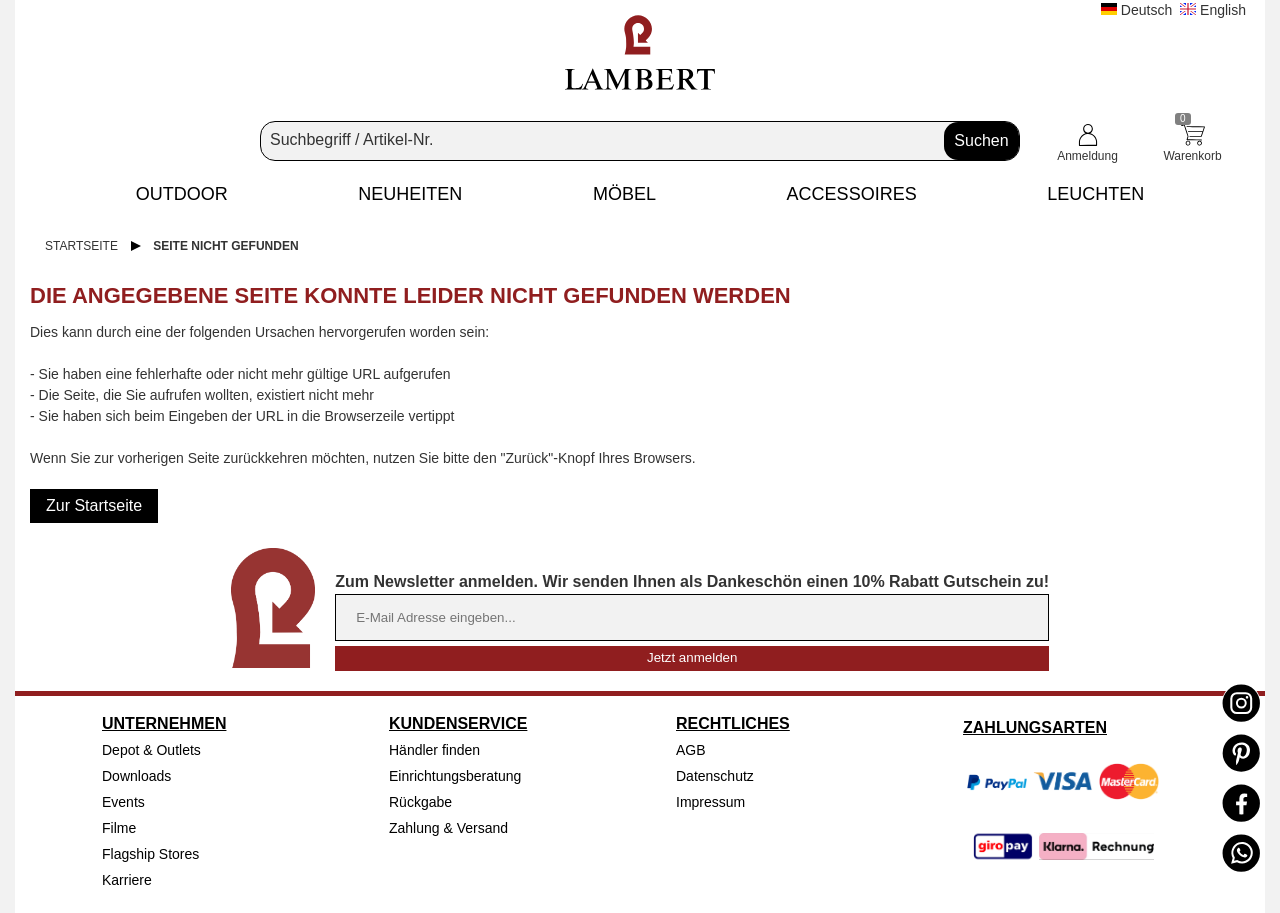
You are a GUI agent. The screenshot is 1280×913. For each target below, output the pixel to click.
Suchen (981, 140)
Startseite (81, 246)
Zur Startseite (94, 505)
